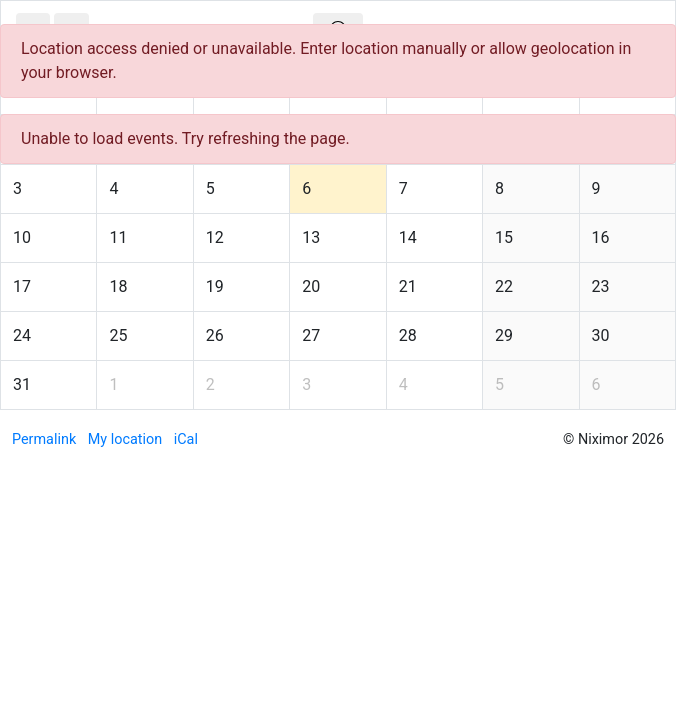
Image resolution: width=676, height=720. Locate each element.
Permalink (44, 439)
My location (125, 439)
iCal (186, 439)
